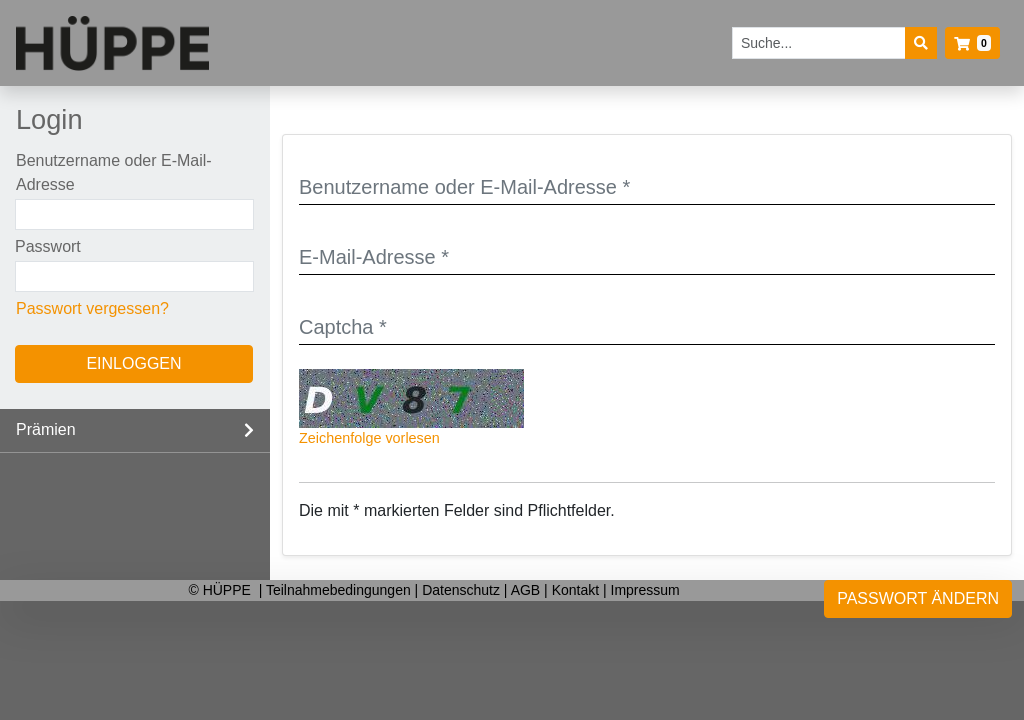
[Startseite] (112, 43)
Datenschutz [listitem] (463, 590)
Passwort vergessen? (92, 308)
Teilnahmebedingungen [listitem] (340, 590)
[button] (972, 43)
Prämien (46, 429)
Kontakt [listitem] (577, 590)
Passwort (48, 246)
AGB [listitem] (527, 590)
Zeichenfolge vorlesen (369, 438)
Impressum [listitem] (645, 590)
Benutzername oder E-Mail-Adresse (114, 172)
